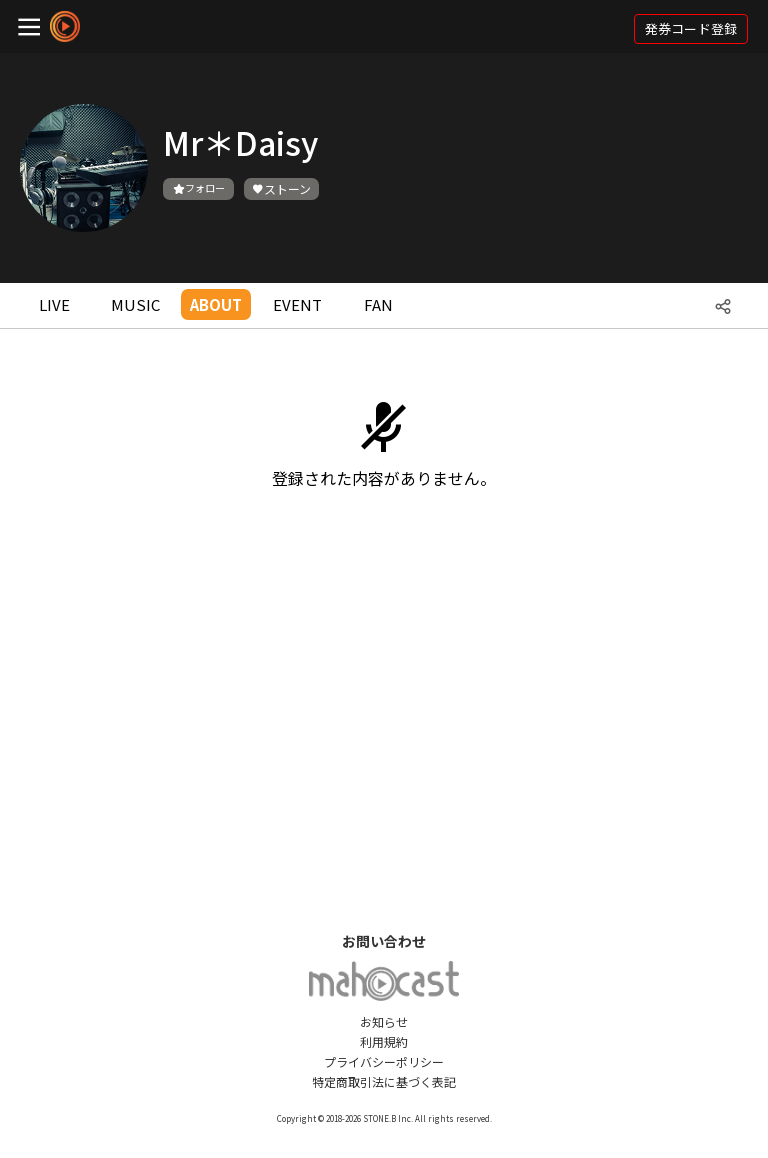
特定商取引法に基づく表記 (384, 1081)
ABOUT (216, 304)
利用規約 (384, 1041)
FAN (378, 304)
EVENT (297, 304)
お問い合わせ (384, 941)
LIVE (54, 304)
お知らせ (384, 1021)
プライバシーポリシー (384, 1061)
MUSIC (135, 304)
